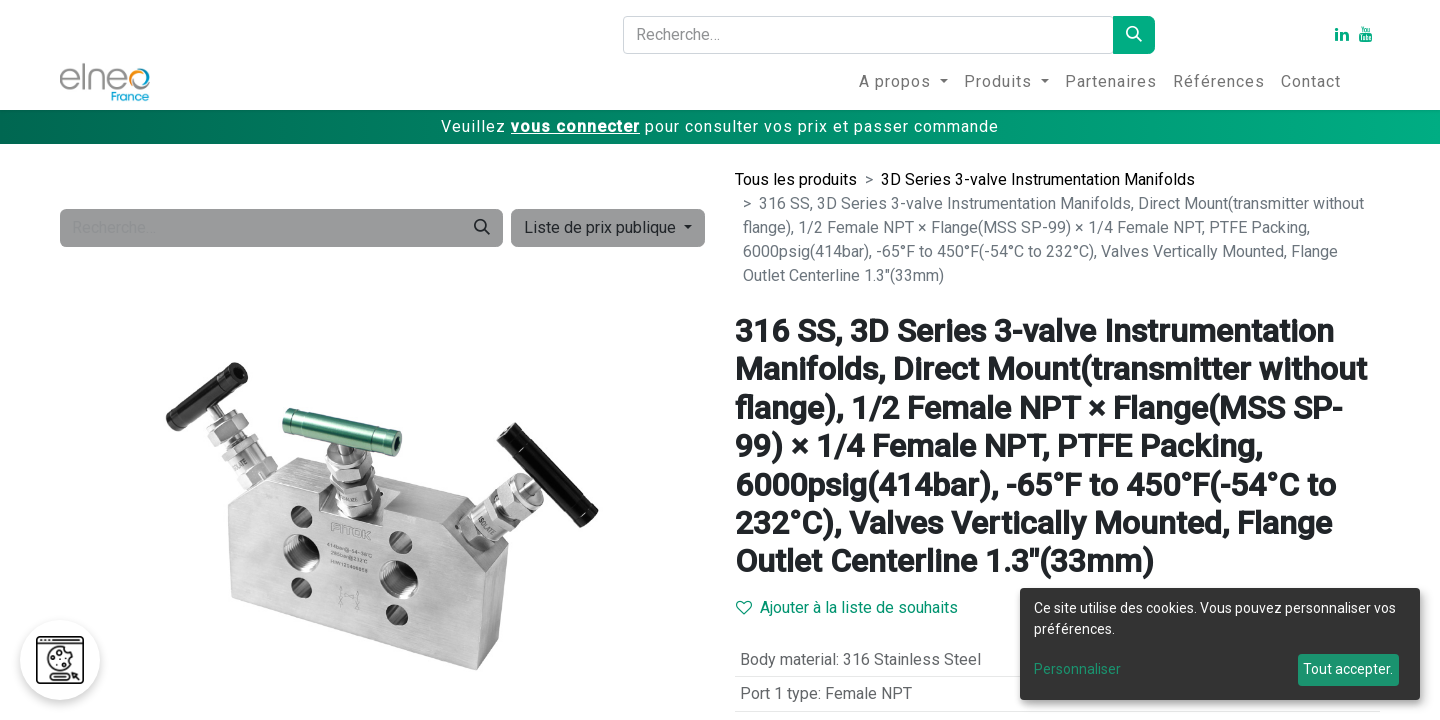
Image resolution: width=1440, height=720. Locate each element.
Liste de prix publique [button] (602, 227)
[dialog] (1220, 644)
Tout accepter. (1348, 669)
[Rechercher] (1134, 35)
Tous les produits (796, 179)
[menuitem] (903, 82)
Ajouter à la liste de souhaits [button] (847, 607)
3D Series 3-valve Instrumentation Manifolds (1038, 179)
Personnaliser (1077, 669)
